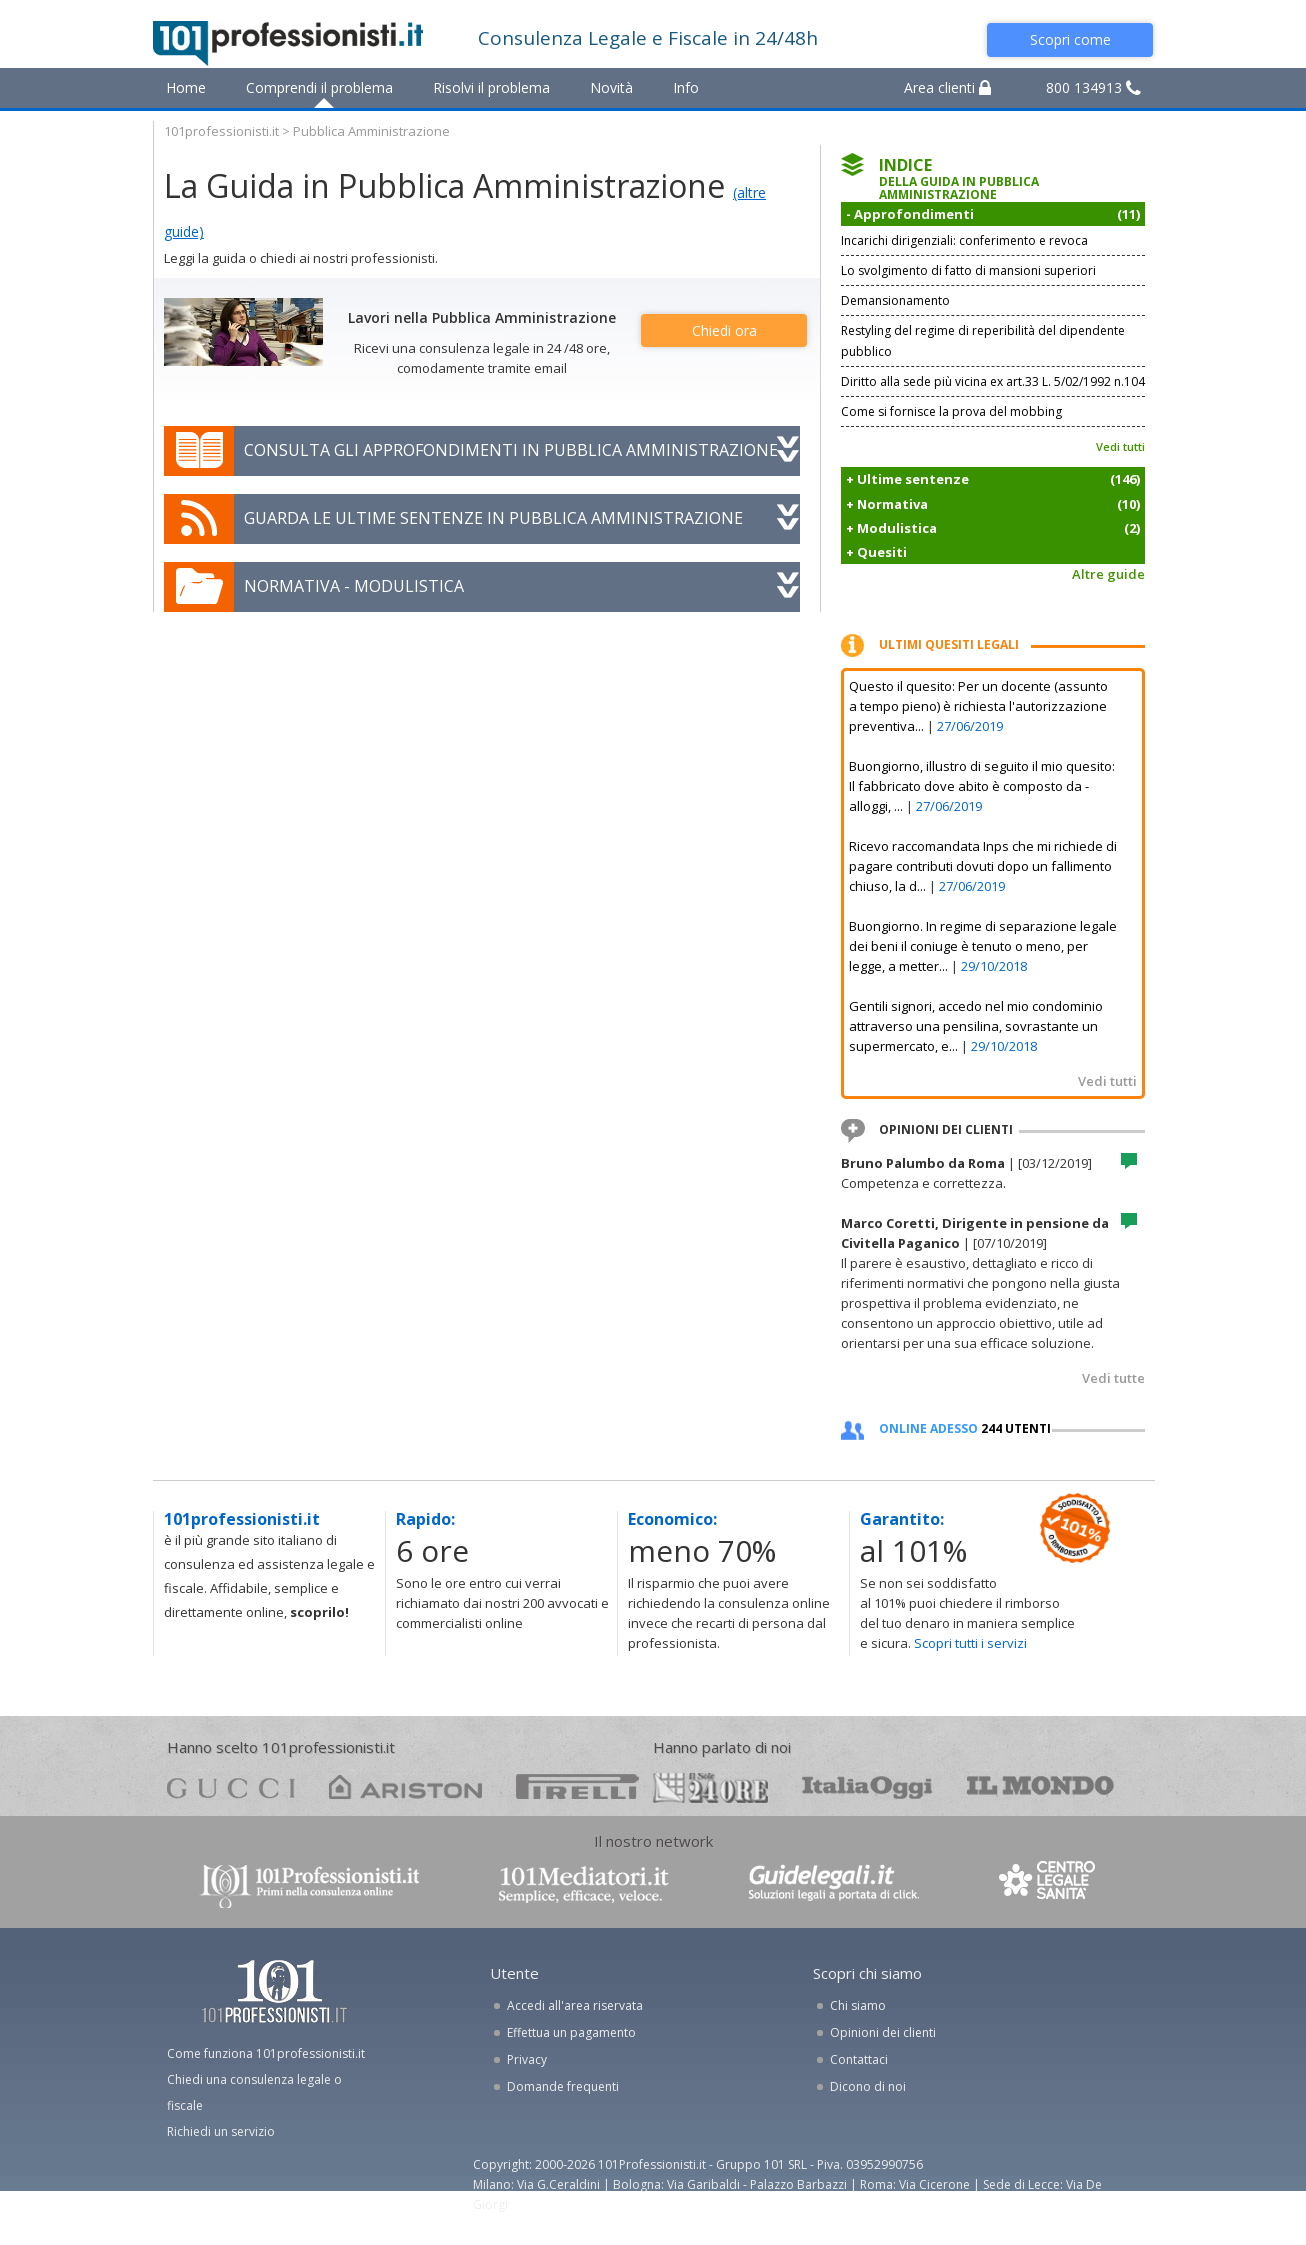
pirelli (577, 1786)
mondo (1040, 1786)
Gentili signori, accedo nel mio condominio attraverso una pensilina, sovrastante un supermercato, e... (976, 1026)
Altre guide (1108, 574)
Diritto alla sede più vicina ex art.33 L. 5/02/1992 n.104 (993, 381)
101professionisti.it (221, 131)
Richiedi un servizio (221, 2131)
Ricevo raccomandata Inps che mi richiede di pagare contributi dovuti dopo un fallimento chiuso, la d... (983, 866)
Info (686, 87)
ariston (405, 1786)
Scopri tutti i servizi (970, 1643)
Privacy (527, 2059)
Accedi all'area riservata (575, 2005)
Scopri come (1070, 39)
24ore (710, 1788)
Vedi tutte (1113, 1378)
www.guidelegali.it (834, 1884)
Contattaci (859, 2059)
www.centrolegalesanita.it (1049, 1884)
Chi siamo (858, 2005)
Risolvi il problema (491, 87)
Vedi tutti (1120, 446)
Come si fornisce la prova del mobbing (951, 411)
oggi (867, 1786)
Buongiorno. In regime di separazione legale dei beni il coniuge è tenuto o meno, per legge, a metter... (983, 946)
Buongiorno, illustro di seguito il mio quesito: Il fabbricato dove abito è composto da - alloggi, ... (982, 786)
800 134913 (1093, 87)
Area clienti (947, 87)
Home (186, 87)
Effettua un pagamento (571, 2032)
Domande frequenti (563, 2086)
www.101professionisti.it (309, 1884)
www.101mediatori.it (584, 1884)
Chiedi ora (724, 330)
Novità (611, 87)
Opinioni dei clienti (883, 2032)
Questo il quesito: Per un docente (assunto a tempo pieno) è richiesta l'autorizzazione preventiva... (978, 706)
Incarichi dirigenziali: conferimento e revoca (964, 240)
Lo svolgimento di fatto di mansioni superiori (968, 270)
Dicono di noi (868, 2086)
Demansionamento (895, 300)
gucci (231, 1786)
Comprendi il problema (319, 87)
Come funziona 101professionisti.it (266, 2053)
